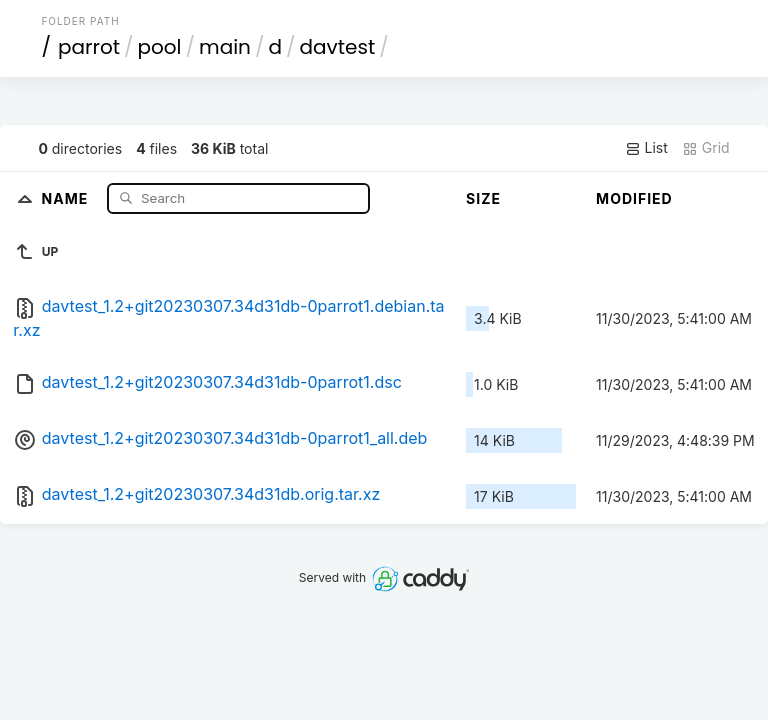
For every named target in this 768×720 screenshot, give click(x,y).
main (225, 47)
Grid (706, 148)
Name (67, 197)
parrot (89, 47)
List (646, 148)
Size (483, 198)
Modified (634, 198)
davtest (338, 47)
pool (160, 47)
